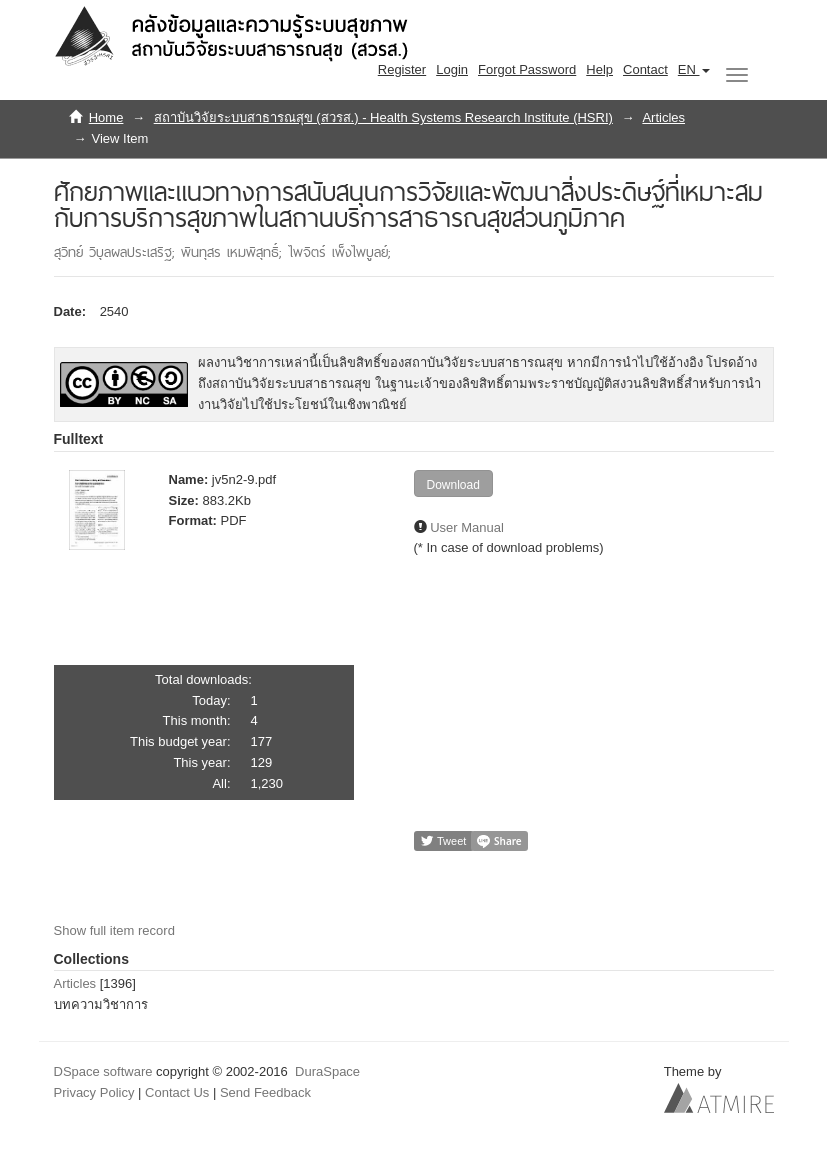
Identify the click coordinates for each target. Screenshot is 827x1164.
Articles (663, 117)
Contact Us (177, 1092)
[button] (694, 70)
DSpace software (103, 1071)
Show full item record (114, 930)
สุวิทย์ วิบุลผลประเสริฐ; (117, 252)
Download (453, 485)
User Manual (467, 527)
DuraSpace (327, 1071)
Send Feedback (265, 1092)
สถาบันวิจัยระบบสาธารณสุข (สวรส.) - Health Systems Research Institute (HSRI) (383, 117)
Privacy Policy (94, 1092)
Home (106, 117)
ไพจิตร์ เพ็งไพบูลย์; (339, 252)
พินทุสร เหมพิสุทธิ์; (234, 252)
